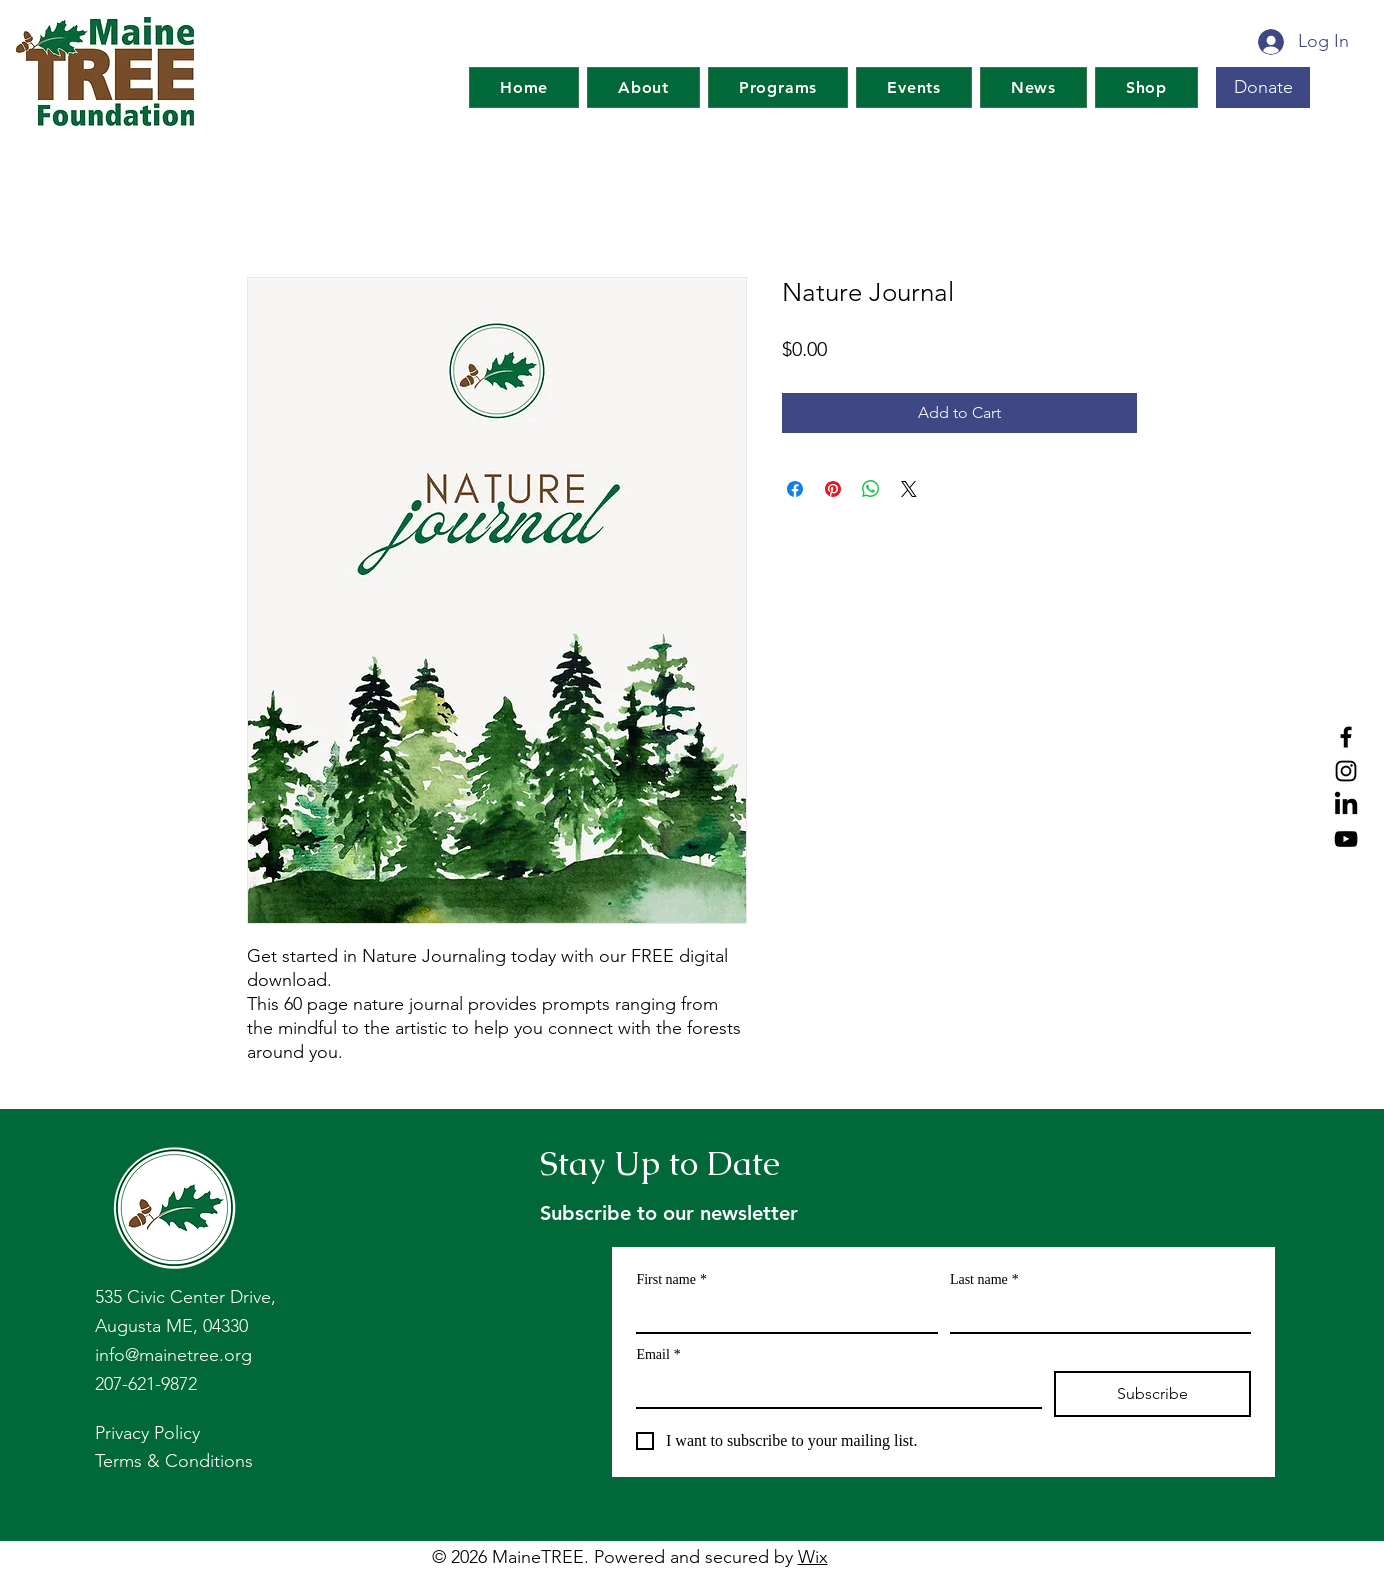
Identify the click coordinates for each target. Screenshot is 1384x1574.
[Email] (833, 1389)
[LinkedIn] (1346, 805)
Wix (813, 1557)
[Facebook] (1346, 737)
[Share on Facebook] (795, 489)
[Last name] (1095, 1314)
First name (671, 1279)
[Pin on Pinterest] (833, 489)
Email (658, 1354)
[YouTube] (1346, 839)
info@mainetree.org (173, 1355)
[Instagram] (1346, 771)
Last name (984, 1279)
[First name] (781, 1314)
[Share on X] (909, 489)
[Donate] (1263, 87)
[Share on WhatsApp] (871, 489)
